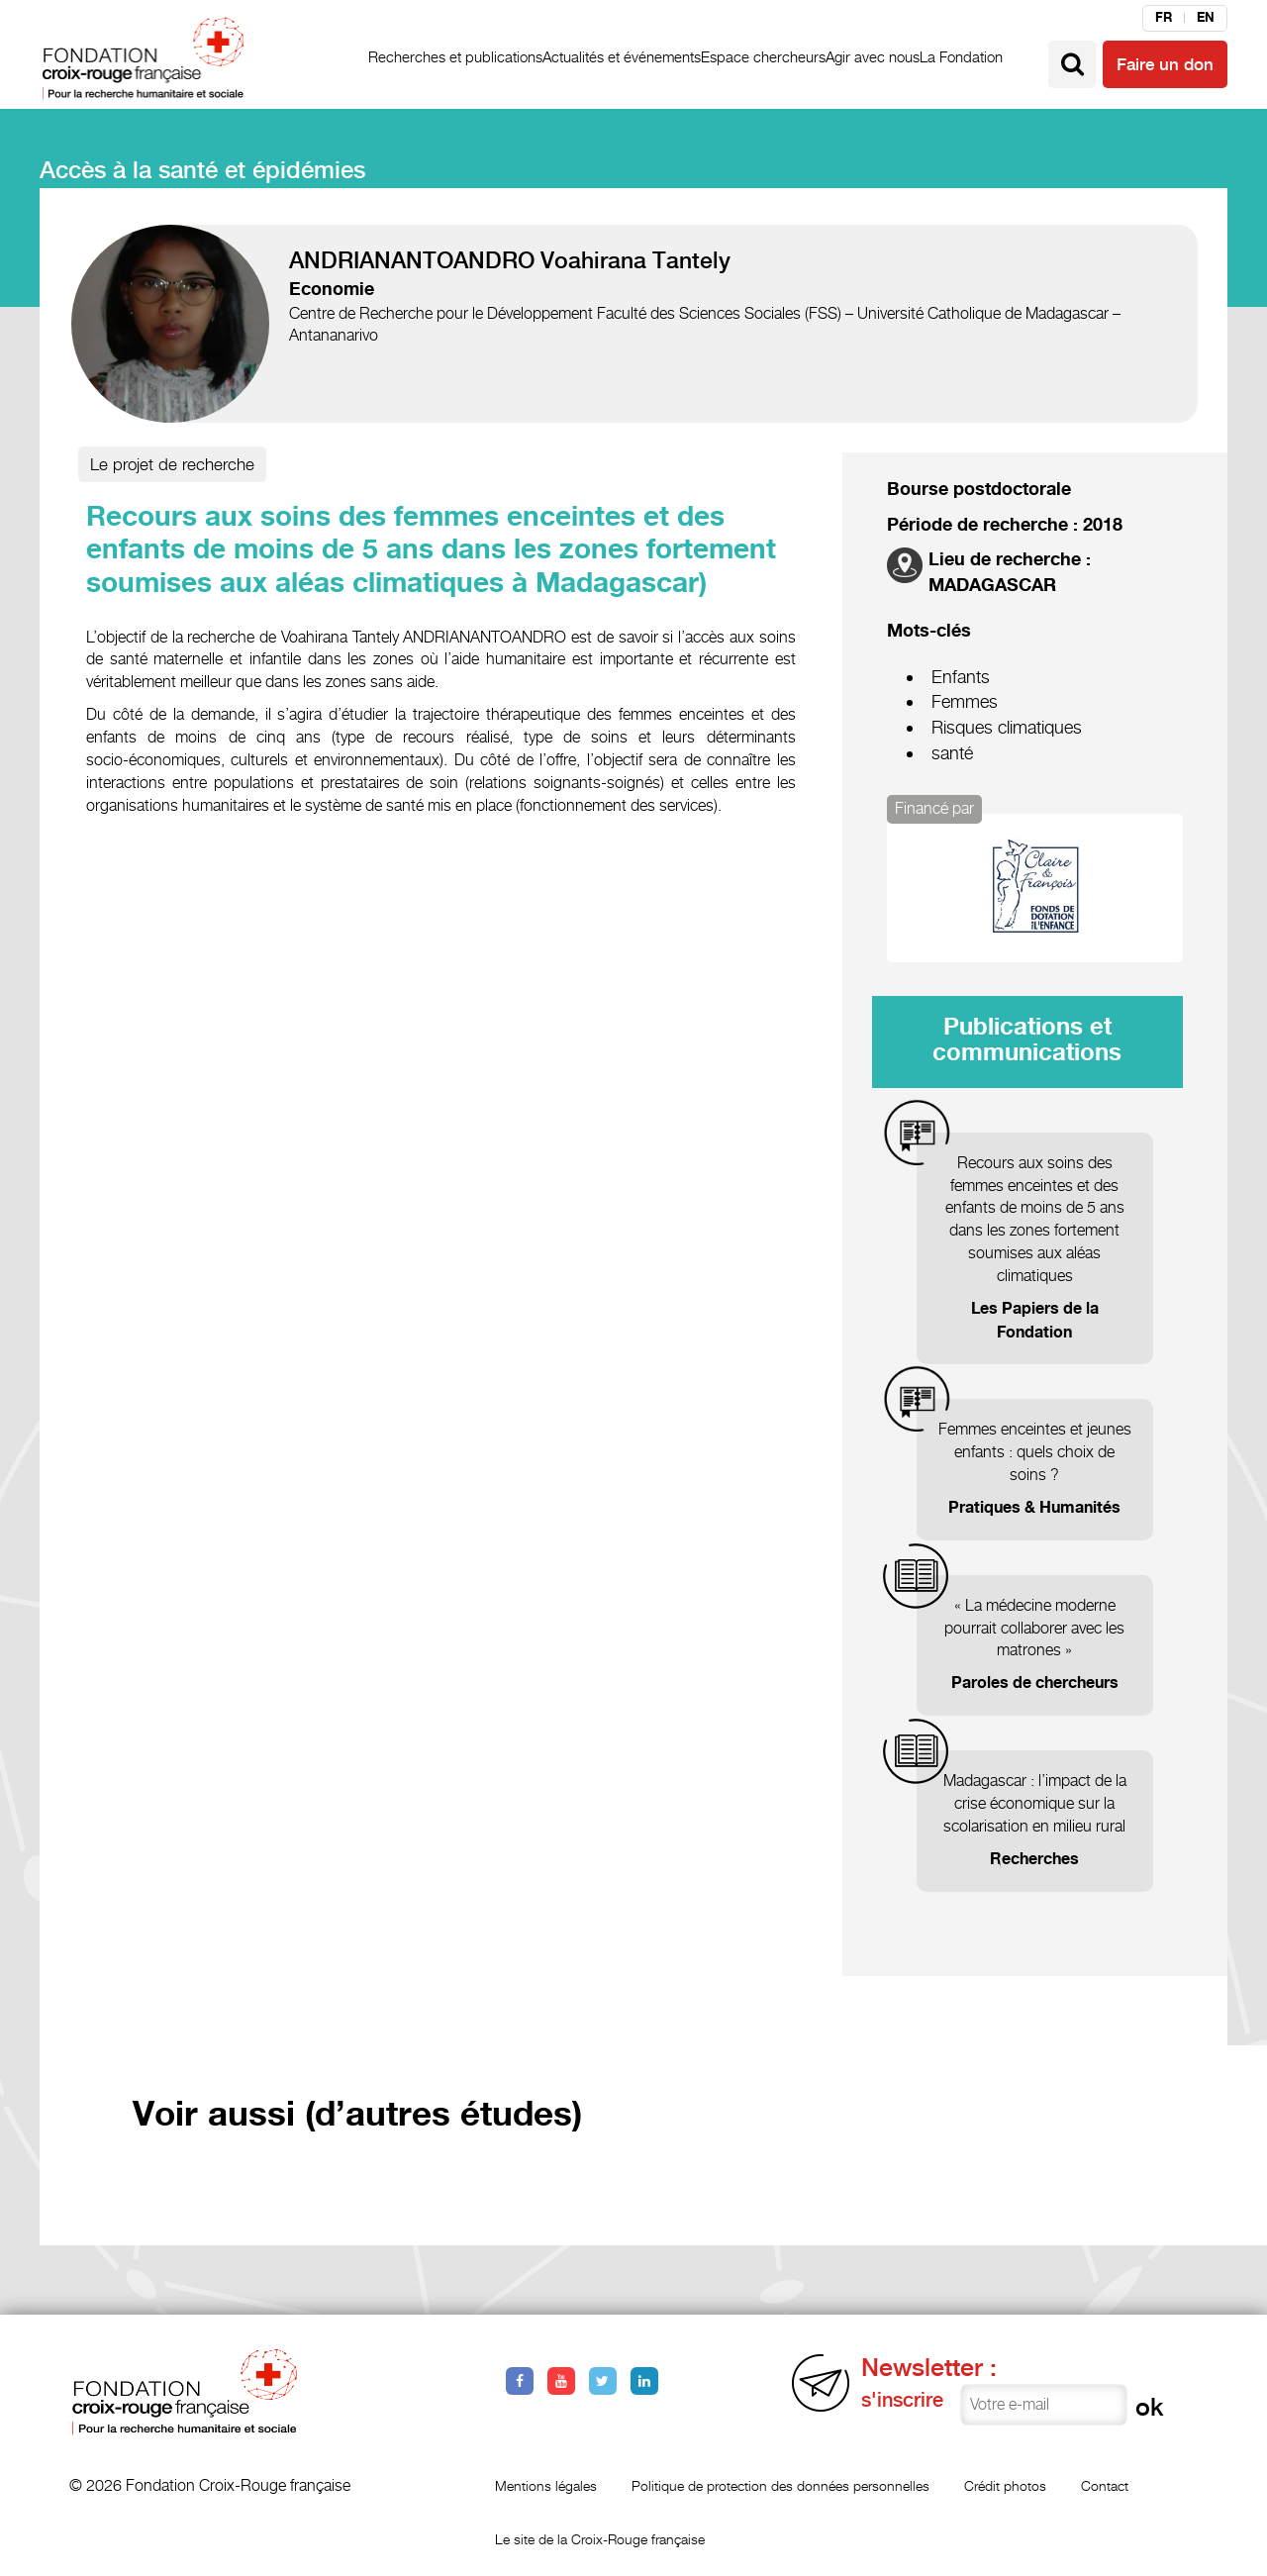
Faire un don (1165, 64)
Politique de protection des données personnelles (780, 2485)
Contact (1104, 2485)
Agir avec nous (873, 57)
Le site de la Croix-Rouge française (600, 2538)
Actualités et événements (621, 57)
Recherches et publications (455, 57)
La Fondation (961, 57)
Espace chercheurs (763, 57)
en (1206, 18)
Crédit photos (1005, 2485)
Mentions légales (546, 2485)
